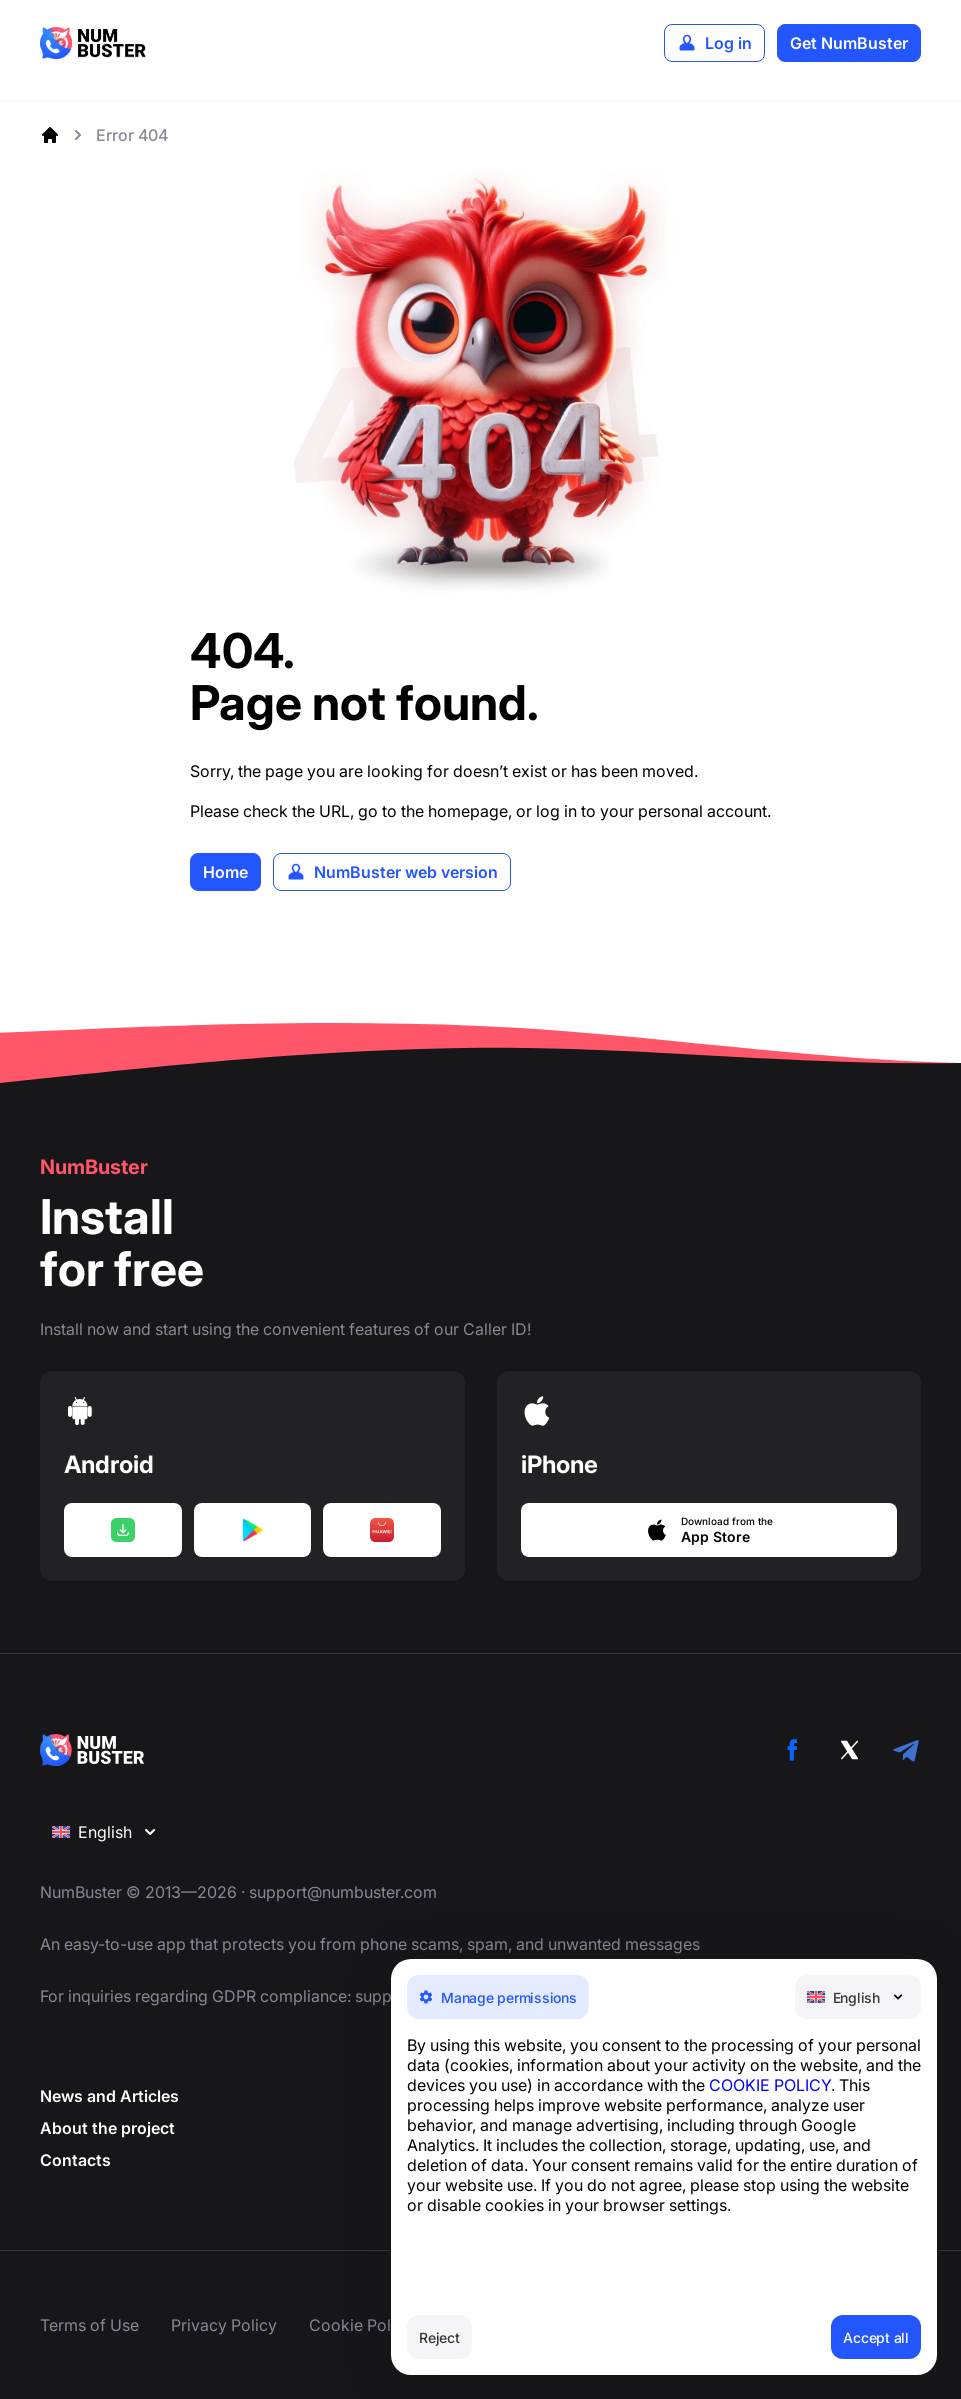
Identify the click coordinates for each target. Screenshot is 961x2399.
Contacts (75, 2161)
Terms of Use (89, 2325)
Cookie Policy (361, 2325)
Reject (439, 2337)
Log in (728, 43)
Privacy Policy (224, 2325)
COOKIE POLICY (770, 2085)
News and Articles (109, 2097)
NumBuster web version (406, 872)
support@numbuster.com (343, 1893)
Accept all (876, 2337)
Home (225, 872)
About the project (107, 2129)
